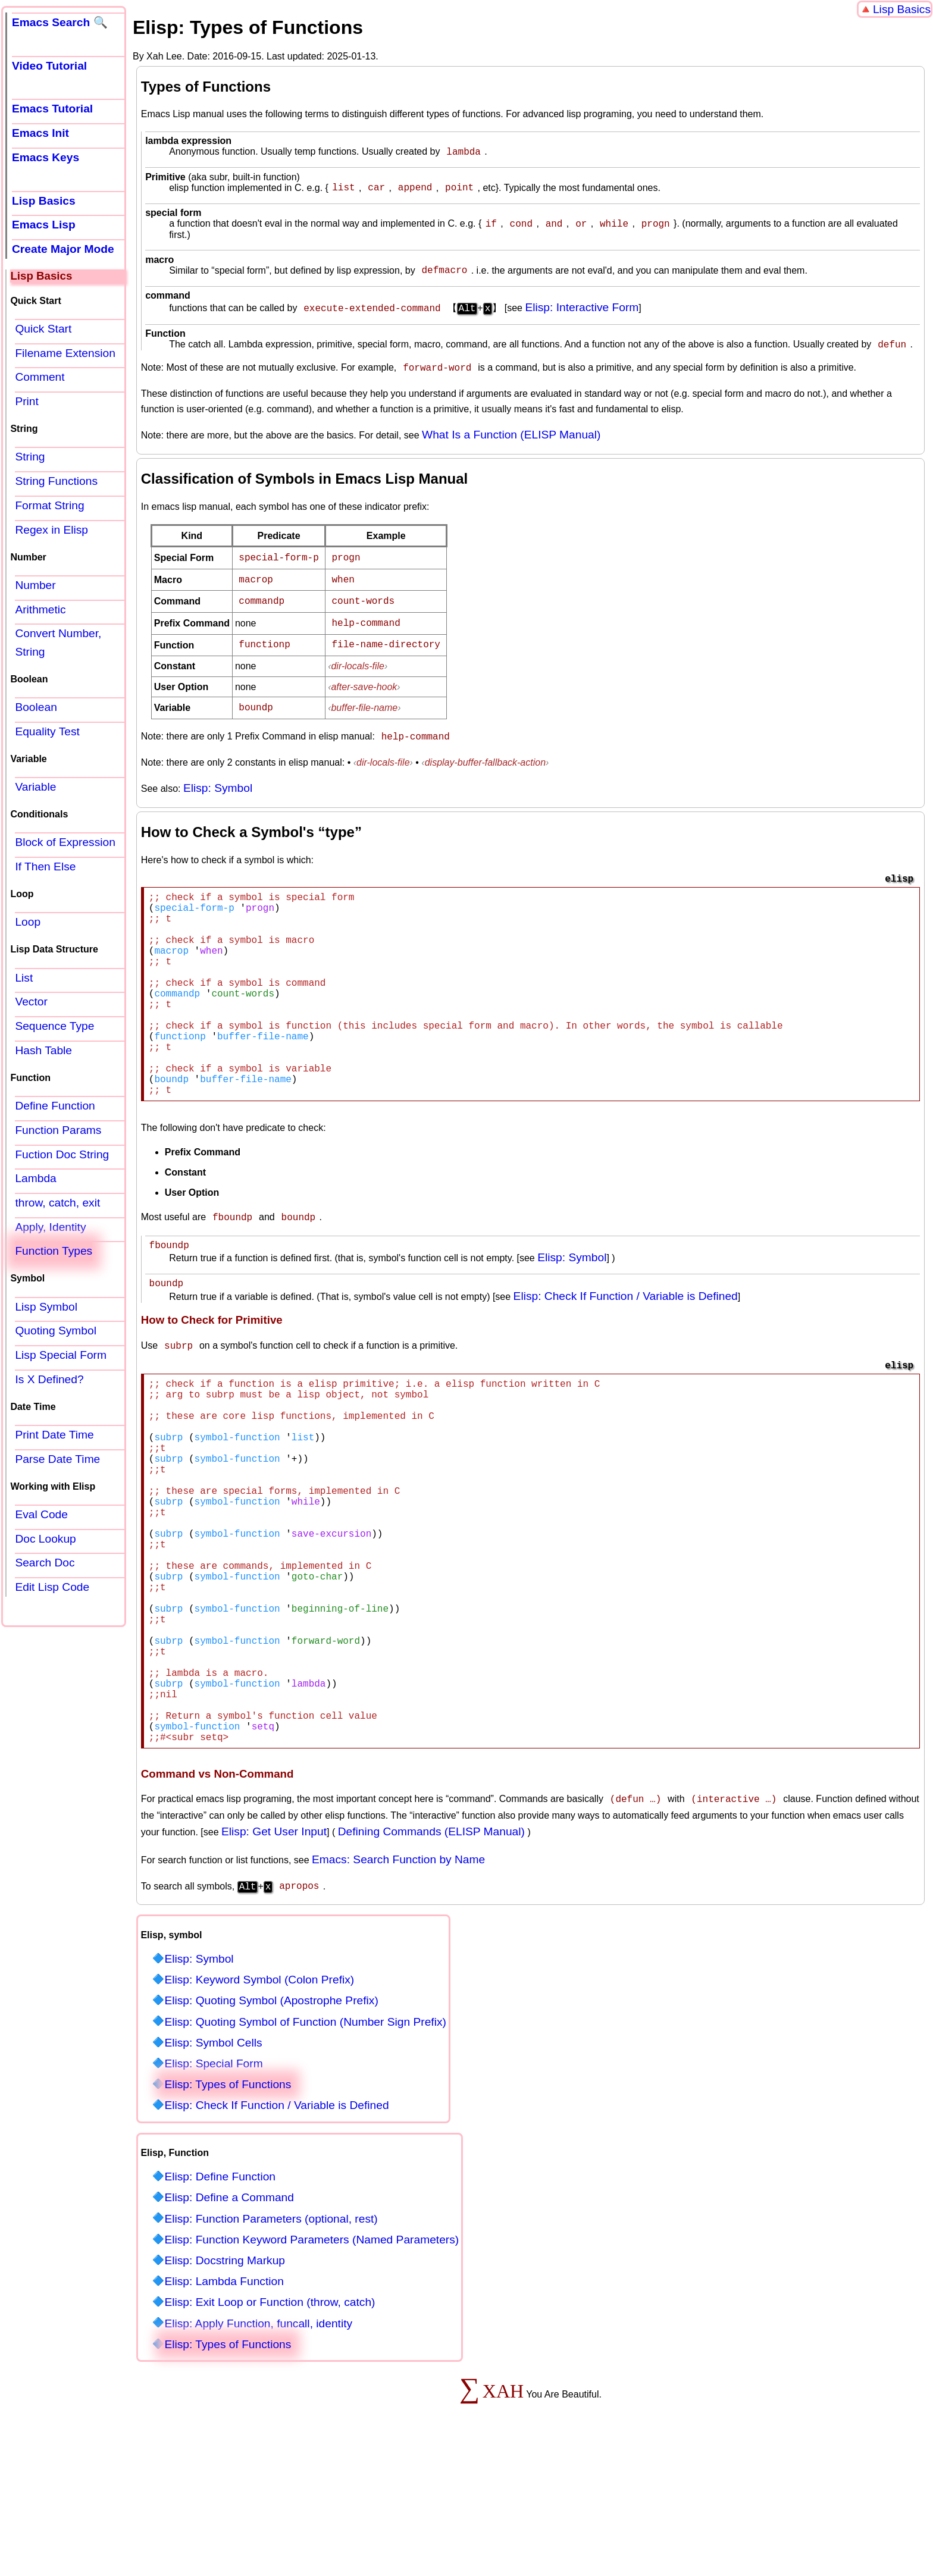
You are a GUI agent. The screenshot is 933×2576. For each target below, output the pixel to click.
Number (35, 585)
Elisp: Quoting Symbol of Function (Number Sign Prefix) (305, 2146)
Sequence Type (54, 1026)
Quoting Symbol (55, 1330)
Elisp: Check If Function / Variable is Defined (626, 1343)
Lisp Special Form (61, 1355)
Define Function (55, 1105)
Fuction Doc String (62, 1154)
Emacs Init (40, 133)
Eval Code (41, 1514)
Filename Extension (65, 353)
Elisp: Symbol (217, 787)
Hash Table (43, 1050)
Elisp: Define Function (219, 2301)
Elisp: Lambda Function (224, 2405)
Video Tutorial (49, 65)
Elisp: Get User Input (274, 1957)
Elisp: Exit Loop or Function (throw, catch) (269, 2426)
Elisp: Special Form (213, 2187)
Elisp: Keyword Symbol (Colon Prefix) (259, 2104)
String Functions (56, 481)
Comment (39, 377)
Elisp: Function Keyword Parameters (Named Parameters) (311, 2364)
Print (26, 401)
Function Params (58, 1130)
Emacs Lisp (44, 224)
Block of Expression (65, 842)
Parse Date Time (57, 1459)
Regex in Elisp (51, 530)
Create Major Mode (63, 249)
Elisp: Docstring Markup (224, 2384)
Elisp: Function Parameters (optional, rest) (270, 2343)
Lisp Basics (902, 9)
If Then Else (45, 866)
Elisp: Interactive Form (581, 314)
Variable (35, 787)
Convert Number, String (58, 642)
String (30, 456)
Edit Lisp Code (52, 1587)
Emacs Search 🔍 (60, 22)
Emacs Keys (45, 157)
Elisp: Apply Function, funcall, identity (258, 2447)
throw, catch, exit (57, 1202)
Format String (49, 505)
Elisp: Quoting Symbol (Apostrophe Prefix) (271, 2124)
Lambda (35, 1178)
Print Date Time (54, 1434)
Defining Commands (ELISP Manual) (431, 1957)
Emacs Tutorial (52, 108)
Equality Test (47, 731)
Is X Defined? (49, 1379)
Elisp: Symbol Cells (213, 2167)
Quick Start (43, 328)
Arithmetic (40, 609)
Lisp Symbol (46, 1306)
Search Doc (44, 1562)
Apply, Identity (50, 1227)
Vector (31, 1001)
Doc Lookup (45, 1539)
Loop (27, 922)
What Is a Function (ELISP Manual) (511, 442)
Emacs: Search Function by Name (398, 1985)
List (24, 978)
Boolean (36, 707)
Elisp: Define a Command (229, 2321)
